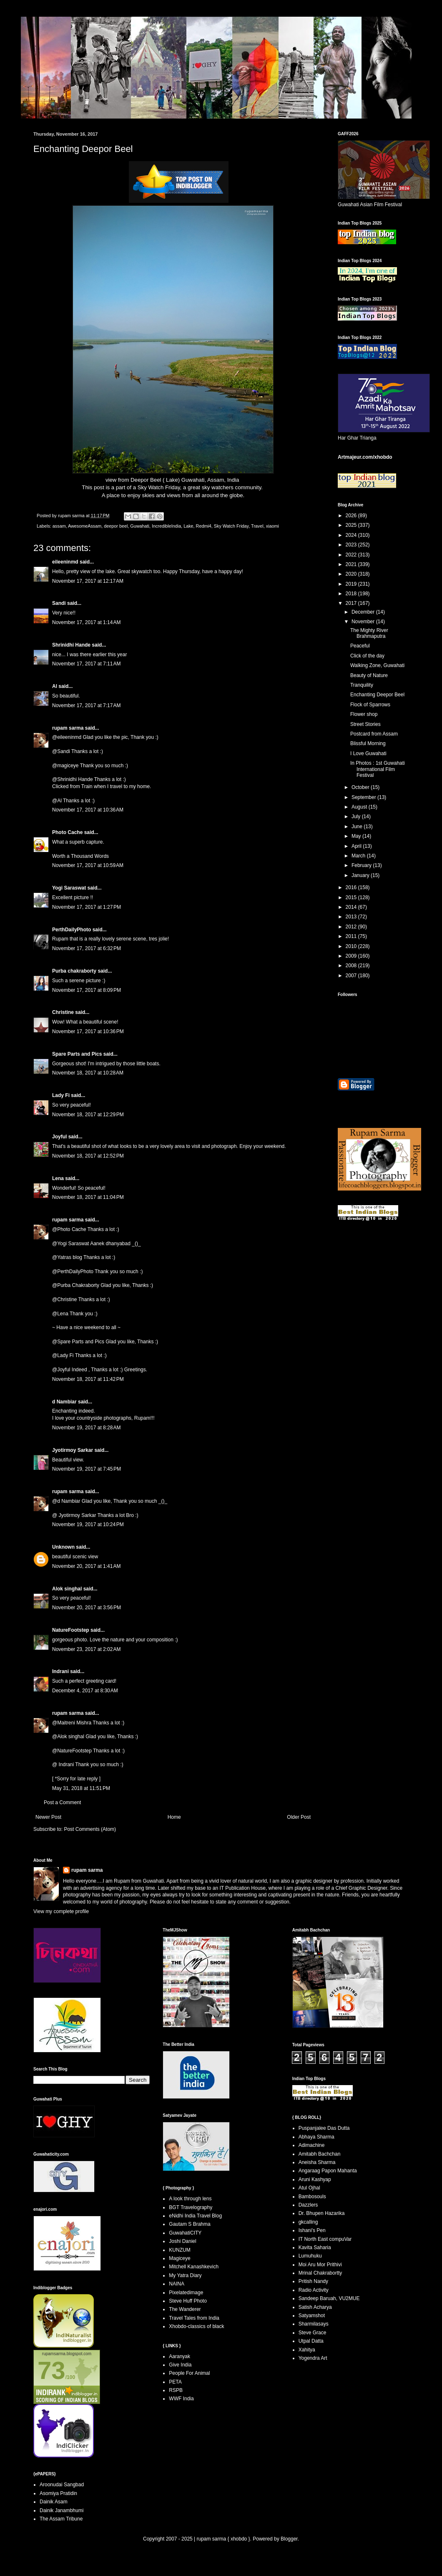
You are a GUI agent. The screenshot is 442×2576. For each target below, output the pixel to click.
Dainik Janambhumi (61, 2510)
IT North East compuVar (325, 2239)
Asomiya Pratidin (58, 2493)
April (357, 846)
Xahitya (307, 2350)
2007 (352, 975)
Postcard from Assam (374, 734)
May (357, 836)
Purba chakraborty (74, 971)
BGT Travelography (190, 2207)
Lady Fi (61, 1095)
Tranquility (361, 685)
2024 (352, 535)
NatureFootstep (70, 1630)
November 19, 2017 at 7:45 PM (86, 1469)
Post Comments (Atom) (90, 1829)
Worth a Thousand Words (80, 856)
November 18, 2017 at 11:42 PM (88, 1379)
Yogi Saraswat (69, 888)
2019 (352, 584)
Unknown (63, 1547)
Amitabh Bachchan (320, 2154)
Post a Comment (62, 1802)
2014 (352, 907)
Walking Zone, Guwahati (377, 665)
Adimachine (312, 2145)
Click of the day (367, 656)
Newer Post (48, 1817)
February (362, 865)
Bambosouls (312, 2196)
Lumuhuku (310, 2256)
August (360, 807)
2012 (352, 927)
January (361, 875)
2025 (352, 525)
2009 (352, 956)
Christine (63, 1012)
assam (59, 525)
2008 (352, 965)
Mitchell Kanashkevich (193, 2267)
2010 (352, 946)
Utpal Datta (311, 2341)
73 (51, 2370)
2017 (352, 603)
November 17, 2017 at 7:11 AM (86, 664)
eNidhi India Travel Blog (195, 2216)
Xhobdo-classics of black (196, 2326)
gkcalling (308, 2222)
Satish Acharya (315, 2307)
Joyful (59, 1137)
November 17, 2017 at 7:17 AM (86, 705)
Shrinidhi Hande (71, 645)
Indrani (60, 1671)
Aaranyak (179, 2356)
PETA (175, 2382)
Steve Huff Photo (188, 2301)
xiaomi (272, 525)
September (364, 797)
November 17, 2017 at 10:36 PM (88, 1031)
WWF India (181, 2399)
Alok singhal (67, 1589)
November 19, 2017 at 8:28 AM (86, 1428)
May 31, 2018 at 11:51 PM (81, 1788)
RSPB (176, 2390)
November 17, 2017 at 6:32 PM (86, 948)
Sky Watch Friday (159, 487)
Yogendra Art (313, 2358)
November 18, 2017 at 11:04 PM (88, 1197)
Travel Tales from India (194, 2318)
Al (54, 686)
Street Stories (365, 724)
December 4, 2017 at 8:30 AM (85, 1691)
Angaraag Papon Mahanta (328, 2171)
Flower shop (363, 714)
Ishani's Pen (312, 2230)
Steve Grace (312, 2333)
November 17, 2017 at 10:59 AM (87, 865)
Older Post (299, 1817)
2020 (352, 574)
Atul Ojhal (309, 2188)
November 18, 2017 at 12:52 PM (88, 1156)
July (357, 816)
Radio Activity (314, 2290)
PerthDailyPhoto (71, 930)
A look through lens (190, 2199)
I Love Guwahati (368, 753)
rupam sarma (67, 728)
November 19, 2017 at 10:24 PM (88, 1524)
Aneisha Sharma (317, 2162)
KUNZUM (179, 2250)
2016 (352, 887)
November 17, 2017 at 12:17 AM (87, 581)
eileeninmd (65, 562)
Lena (58, 1178)
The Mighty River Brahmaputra (369, 633)
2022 (352, 555)
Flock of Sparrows (370, 705)
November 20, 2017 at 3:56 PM (86, 1607)
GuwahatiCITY (185, 2233)
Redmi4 (203, 525)
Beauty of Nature (369, 675)
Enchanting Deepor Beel (377, 695)
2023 (352, 545)
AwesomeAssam (84, 525)
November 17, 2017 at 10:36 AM (87, 810)
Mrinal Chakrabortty (320, 2273)
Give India (180, 2365)
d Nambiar (64, 1402)
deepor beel (116, 525)
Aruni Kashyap (315, 2179)
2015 (352, 897)
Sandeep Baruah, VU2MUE (329, 2298)
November (364, 621)
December (364, 612)
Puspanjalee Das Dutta (324, 2128)
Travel (257, 525)
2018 (352, 594)
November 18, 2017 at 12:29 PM (88, 1114)
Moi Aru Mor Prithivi (320, 2265)
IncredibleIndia (166, 525)
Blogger (289, 2539)
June (358, 826)
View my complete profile (61, 1911)
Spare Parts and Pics (77, 1054)
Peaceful (360, 646)
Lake (188, 525)
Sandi (59, 603)
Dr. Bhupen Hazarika (322, 2213)
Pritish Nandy (313, 2281)
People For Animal (189, 2373)
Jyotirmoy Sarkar (72, 1450)
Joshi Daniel (182, 2241)
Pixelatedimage (186, 2292)
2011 (352, 936)
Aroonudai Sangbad (62, 2485)
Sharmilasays (314, 2324)
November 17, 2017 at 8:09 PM (86, 990)
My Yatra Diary (185, 2275)
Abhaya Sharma (316, 2137)
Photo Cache (67, 832)
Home (174, 1817)
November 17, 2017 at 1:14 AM (86, 622)
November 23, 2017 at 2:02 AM (86, 1649)
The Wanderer (185, 2309)
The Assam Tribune (61, 2519)
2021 (352, 564)
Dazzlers (308, 2205)
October (361, 787)
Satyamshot (312, 2315)
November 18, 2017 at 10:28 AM (87, 1073)
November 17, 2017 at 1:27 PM (86, 907)
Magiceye (179, 2258)
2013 (352, 917)
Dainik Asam (54, 2502)
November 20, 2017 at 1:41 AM (86, 1566)
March (359, 856)
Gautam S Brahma (189, 2224)
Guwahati (139, 525)
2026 (352, 515)
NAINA (176, 2284)
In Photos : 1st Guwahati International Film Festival (377, 769)
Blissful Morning (368, 743)
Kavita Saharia (315, 2247)
